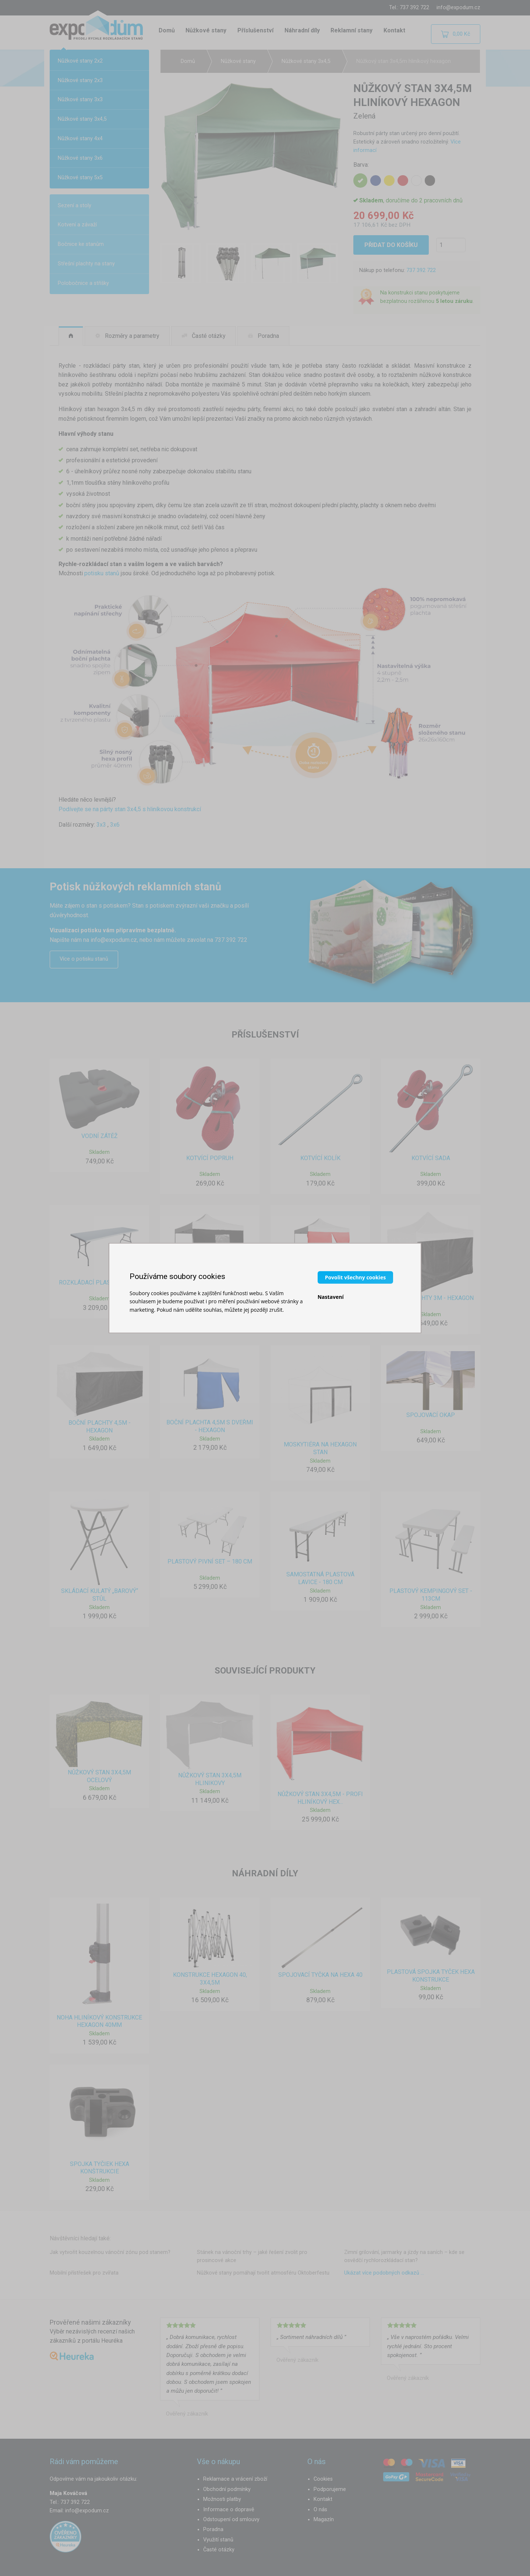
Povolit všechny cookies (355, 1276)
